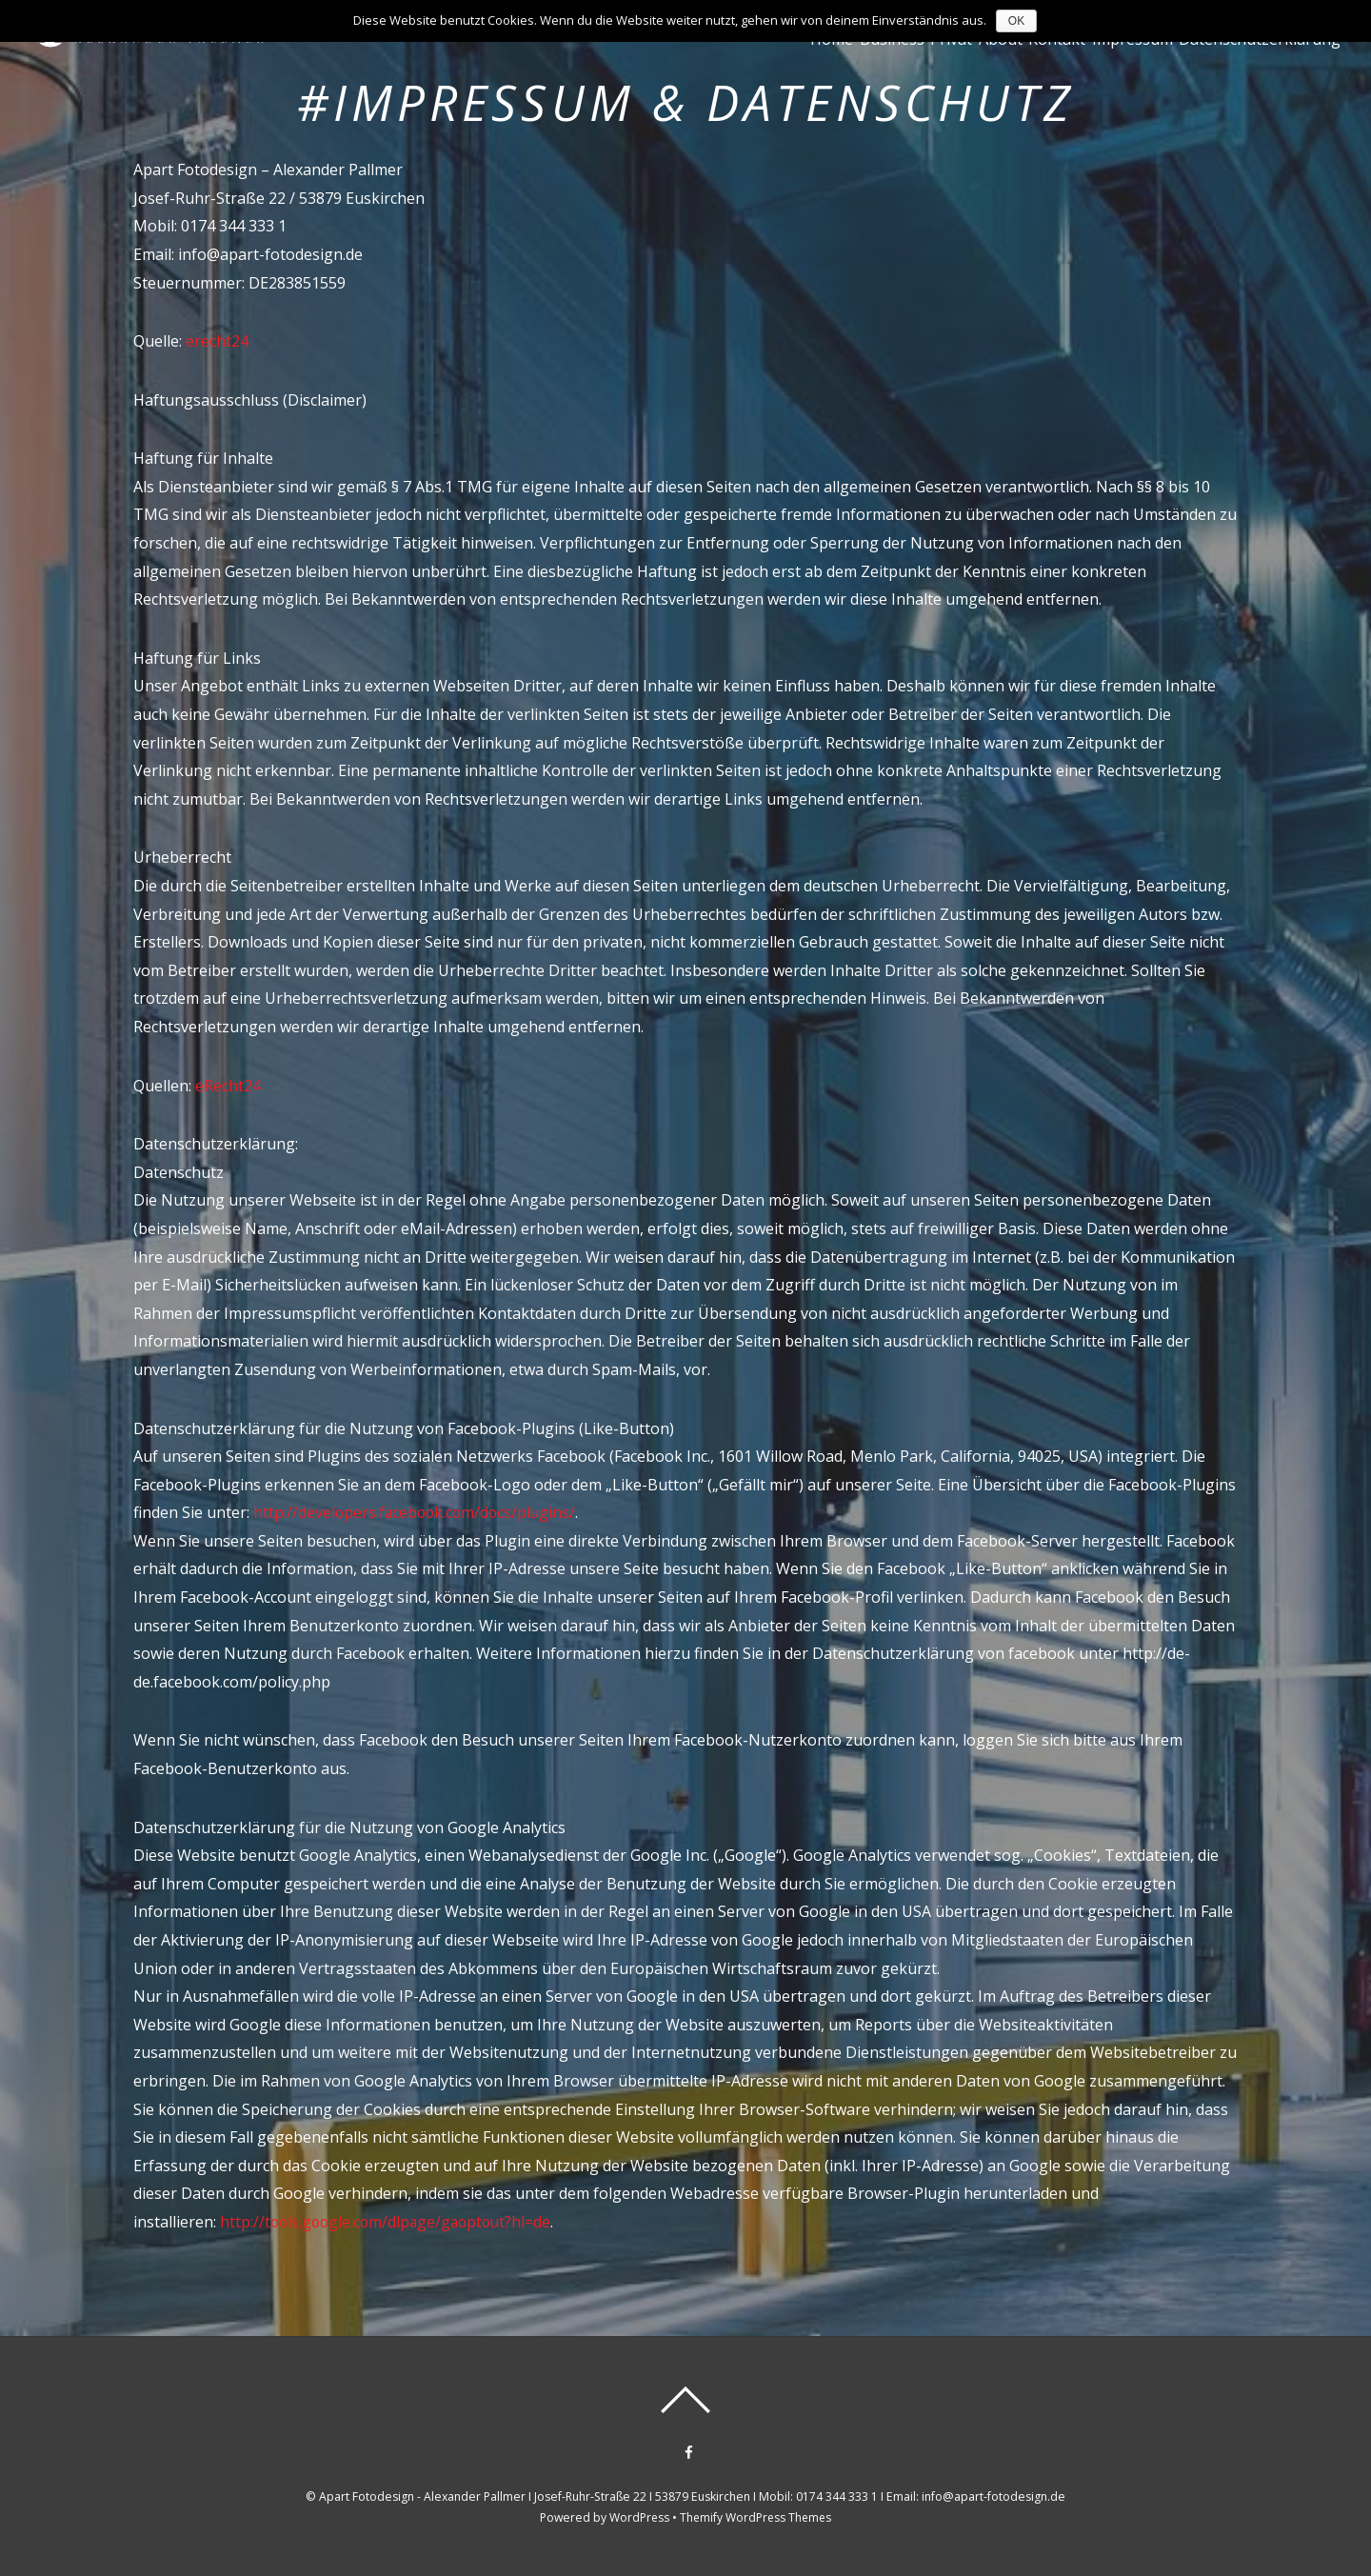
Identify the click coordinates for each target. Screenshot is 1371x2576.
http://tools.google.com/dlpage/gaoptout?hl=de (388, 2221)
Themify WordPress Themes (756, 2517)
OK (1016, 21)
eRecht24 (228, 1085)
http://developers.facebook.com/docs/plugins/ (417, 1512)
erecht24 (217, 340)
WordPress (637, 2517)
